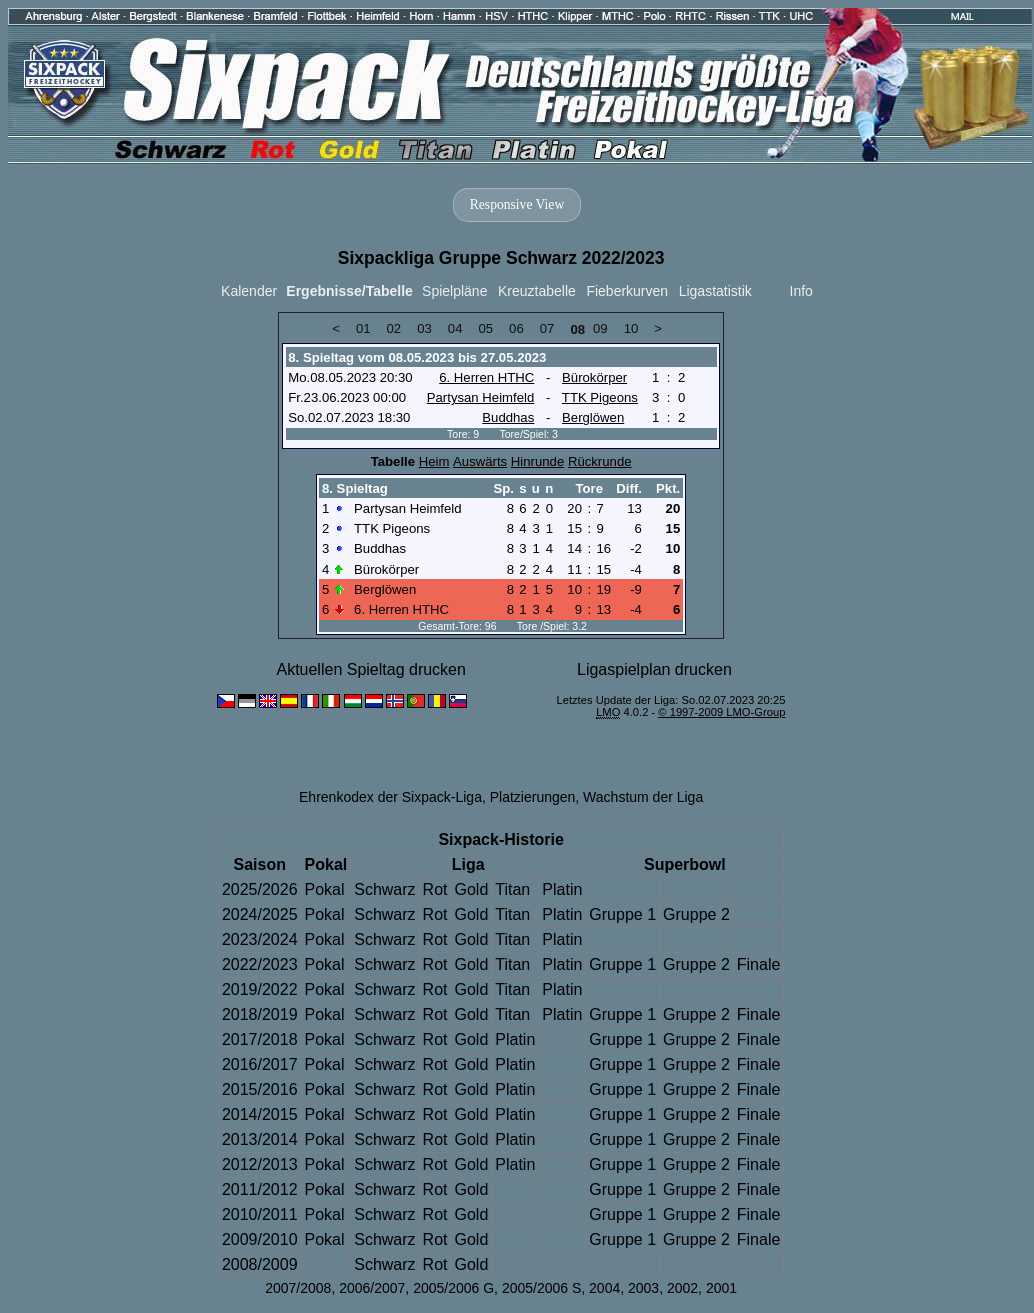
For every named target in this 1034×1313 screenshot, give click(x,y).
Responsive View (517, 204)
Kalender (249, 291)
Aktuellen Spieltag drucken (370, 669)
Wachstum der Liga (643, 797)
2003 (643, 1288)
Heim (434, 461)
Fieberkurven (627, 291)
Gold (471, 889)
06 (516, 328)
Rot (435, 889)
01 (363, 328)
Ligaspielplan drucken (654, 669)
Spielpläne (454, 291)
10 (631, 328)
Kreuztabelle (537, 291)
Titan (512, 889)
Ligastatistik (715, 291)
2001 (721, 1288)
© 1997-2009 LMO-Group (721, 712)
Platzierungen (533, 797)
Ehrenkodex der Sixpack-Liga (390, 797)
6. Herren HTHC (486, 377)
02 (394, 328)
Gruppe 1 (622, 914)
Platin (562, 889)
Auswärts (480, 461)
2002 (682, 1288)
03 (424, 328)
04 (455, 328)
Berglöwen (593, 417)
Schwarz (384, 889)
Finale (759, 964)
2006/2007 (372, 1288)
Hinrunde (537, 461)
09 (600, 328)
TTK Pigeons (600, 397)
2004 (604, 1288)
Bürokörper (594, 377)
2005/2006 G (453, 1288)
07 (547, 328)
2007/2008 (298, 1288)
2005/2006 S (541, 1288)
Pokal (325, 889)
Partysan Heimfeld (481, 397)
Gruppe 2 (696, 914)
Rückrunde (600, 461)
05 (485, 328)
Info (801, 291)
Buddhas (508, 417)
